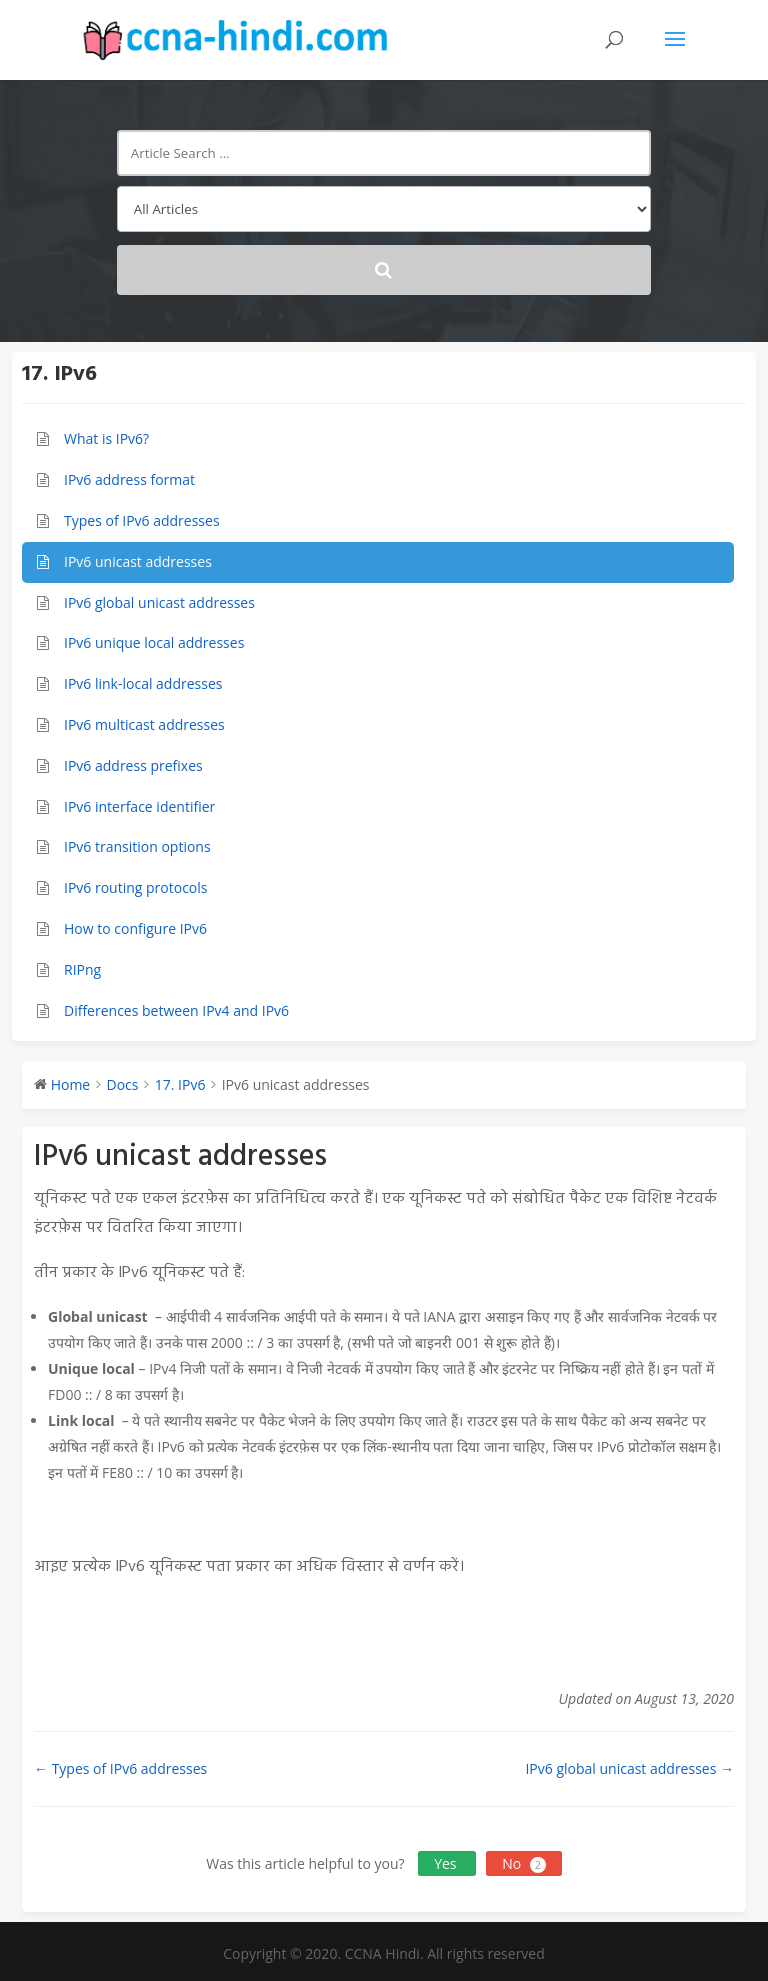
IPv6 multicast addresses (144, 724)
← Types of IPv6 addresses (120, 1768)
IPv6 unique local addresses (154, 642)
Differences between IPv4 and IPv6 (176, 1010)
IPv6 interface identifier (139, 806)
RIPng (82, 969)
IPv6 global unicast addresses (159, 602)
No (524, 1863)
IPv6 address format (129, 479)
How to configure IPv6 (135, 928)
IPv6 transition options (137, 846)
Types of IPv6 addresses (142, 520)
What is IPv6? (106, 438)
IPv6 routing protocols (136, 887)
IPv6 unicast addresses (138, 561)
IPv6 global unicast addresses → (629, 1768)
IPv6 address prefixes (133, 765)
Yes (447, 1863)
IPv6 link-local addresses (143, 683)
